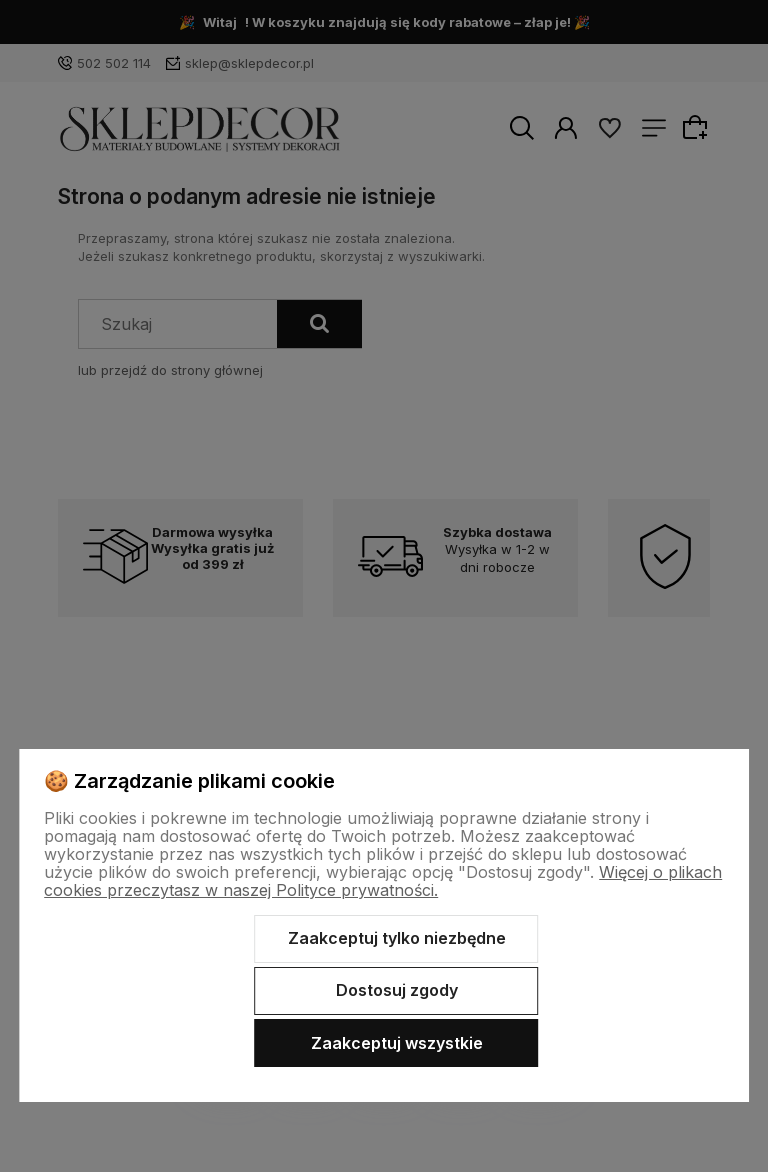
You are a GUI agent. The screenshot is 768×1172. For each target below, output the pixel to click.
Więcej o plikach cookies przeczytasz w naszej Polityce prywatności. (383, 881)
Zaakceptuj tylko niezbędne (397, 938)
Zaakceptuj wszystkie (397, 1043)
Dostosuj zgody (397, 990)
